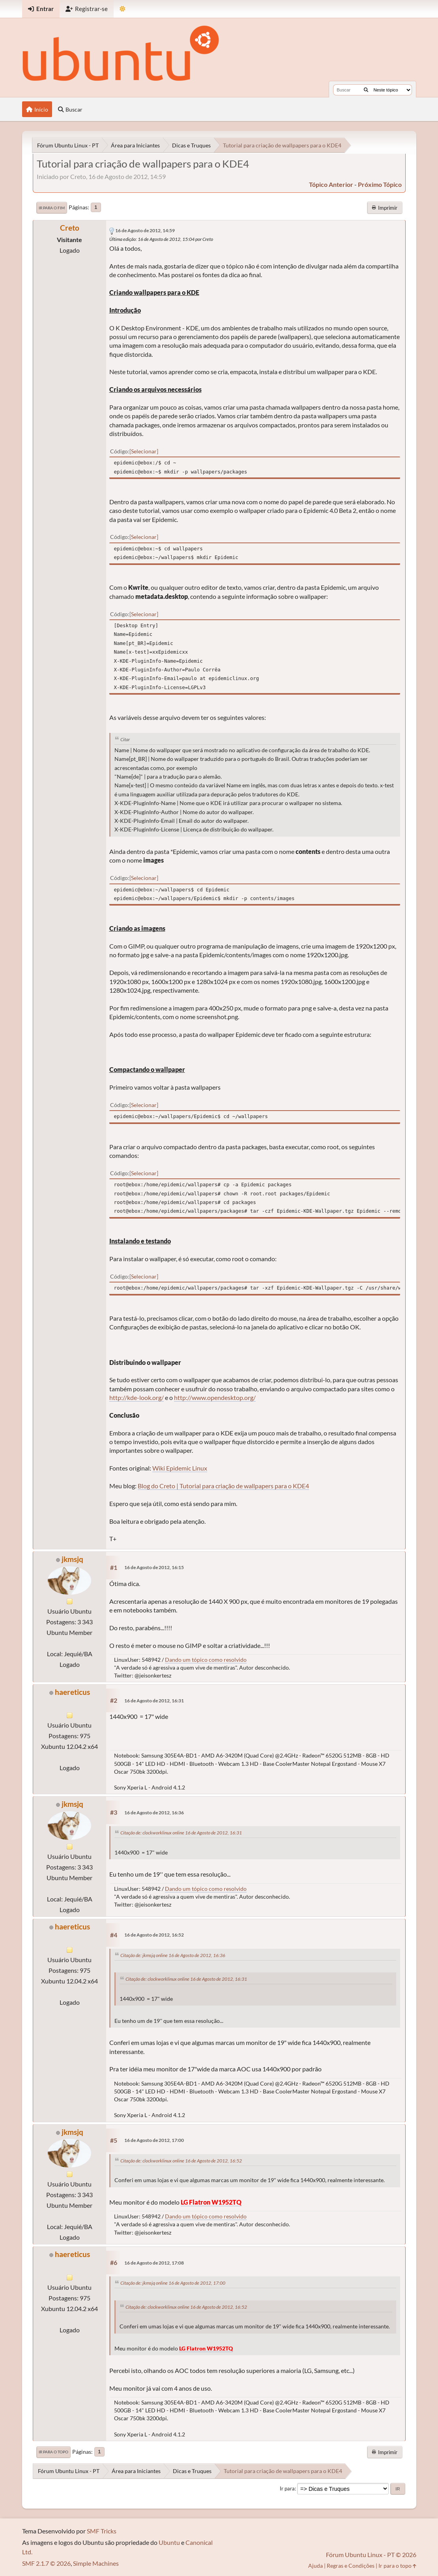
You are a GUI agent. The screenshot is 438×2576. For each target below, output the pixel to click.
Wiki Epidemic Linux (179, 1468)
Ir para (287, 2488)
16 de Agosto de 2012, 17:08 (154, 2262)
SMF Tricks (101, 2531)
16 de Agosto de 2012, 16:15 (154, 1567)
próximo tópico (380, 184)
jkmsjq (72, 1559)
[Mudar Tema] (122, 9)
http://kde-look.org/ (136, 1397)
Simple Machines (96, 2563)
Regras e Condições (350, 2565)
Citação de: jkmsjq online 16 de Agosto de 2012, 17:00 (172, 2283)
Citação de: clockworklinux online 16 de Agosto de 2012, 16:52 (181, 2161)
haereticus (72, 1691)
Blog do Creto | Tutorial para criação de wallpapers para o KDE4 (223, 1485)
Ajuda (315, 2565)
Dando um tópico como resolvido (206, 1659)
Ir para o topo (53, 2451)
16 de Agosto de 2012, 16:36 (154, 1812)
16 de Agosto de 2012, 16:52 (154, 1934)
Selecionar (144, 451)
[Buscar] (366, 89)
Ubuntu (169, 2542)
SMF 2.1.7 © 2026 (46, 2563)
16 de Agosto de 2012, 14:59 (145, 230)
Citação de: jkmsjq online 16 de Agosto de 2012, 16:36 (172, 1955)
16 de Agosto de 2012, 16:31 (154, 1700)
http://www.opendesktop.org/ (215, 1397)
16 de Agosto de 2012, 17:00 (154, 2140)
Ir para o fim (52, 207)
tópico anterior (331, 184)
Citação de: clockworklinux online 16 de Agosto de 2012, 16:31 (181, 1833)
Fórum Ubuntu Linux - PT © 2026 (371, 2554)
